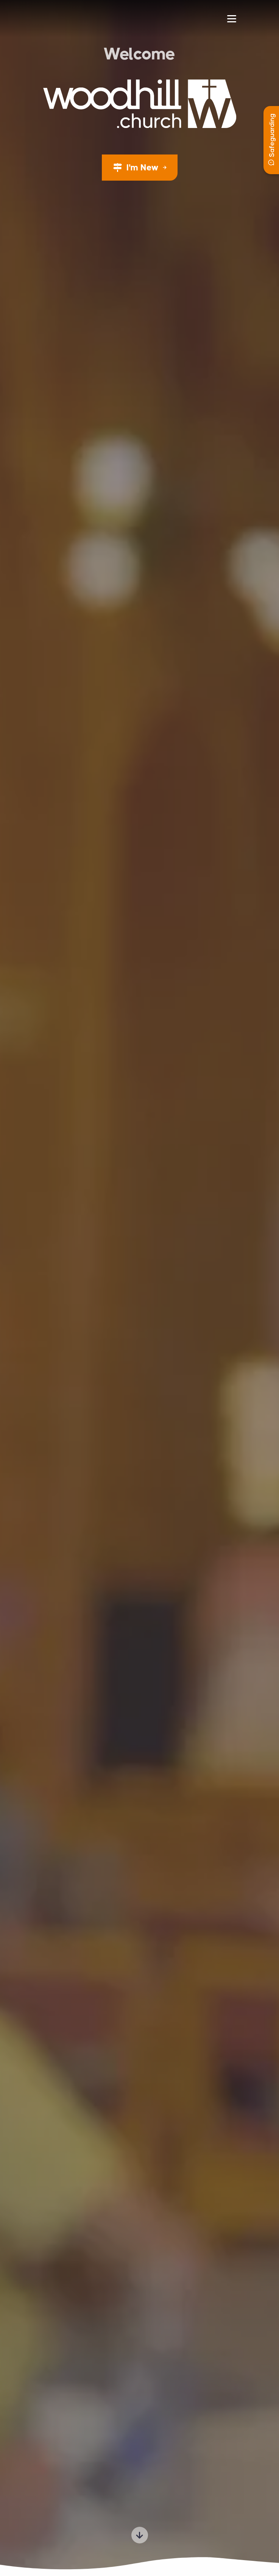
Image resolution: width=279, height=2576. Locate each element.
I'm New (137, 167)
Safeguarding (272, 140)
